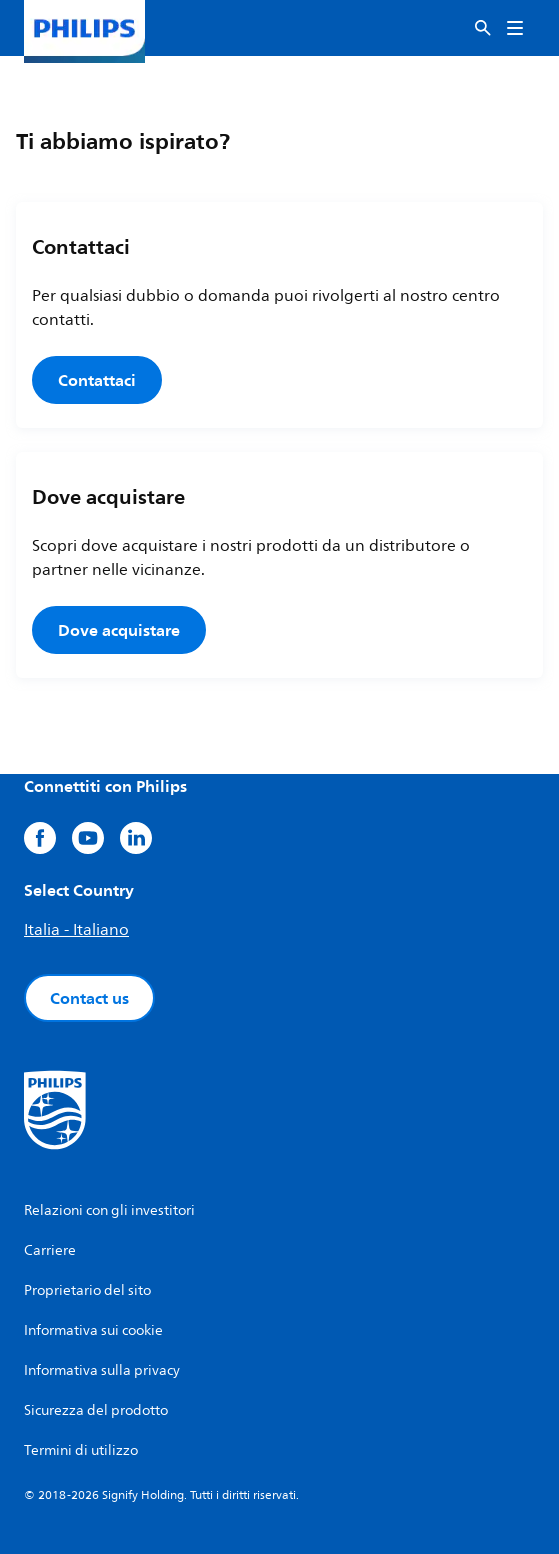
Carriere (50, 1250)
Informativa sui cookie (93, 1330)
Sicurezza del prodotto (96, 1410)
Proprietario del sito (87, 1290)
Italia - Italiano (76, 930)
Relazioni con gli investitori (109, 1210)
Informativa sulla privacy (102, 1370)
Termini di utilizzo (81, 1450)
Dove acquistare (119, 630)
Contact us (89, 998)
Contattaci (97, 380)
